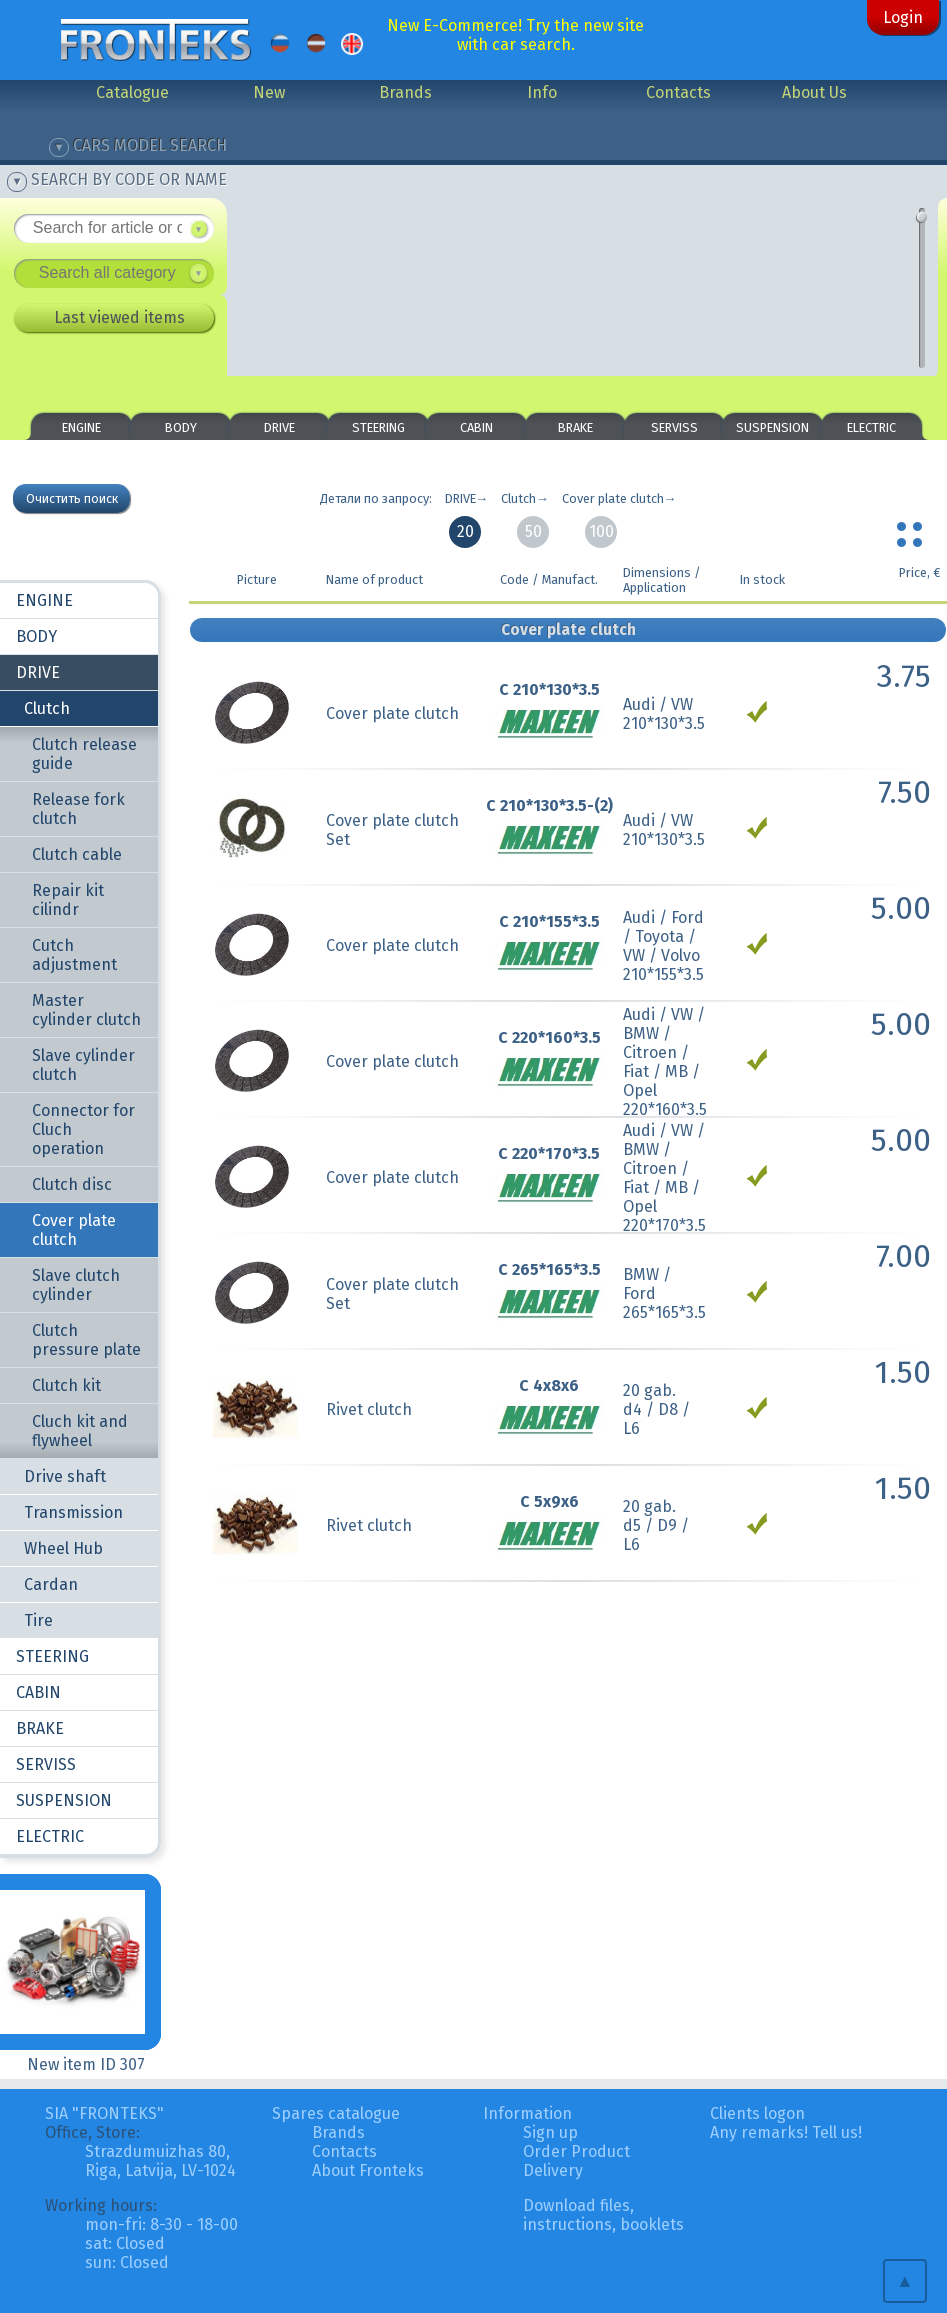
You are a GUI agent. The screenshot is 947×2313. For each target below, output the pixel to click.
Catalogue (132, 92)
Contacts (678, 92)
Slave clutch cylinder (76, 1285)
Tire (38, 1620)
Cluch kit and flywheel (80, 1431)
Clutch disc (72, 1184)
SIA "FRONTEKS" (104, 2113)
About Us (814, 92)
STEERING (378, 427)
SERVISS (674, 427)
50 (533, 531)
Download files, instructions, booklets (603, 2215)
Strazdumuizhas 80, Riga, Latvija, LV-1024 (160, 2161)
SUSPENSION (772, 427)
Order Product (576, 2151)
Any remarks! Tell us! (786, 2132)
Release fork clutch (78, 809)
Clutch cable (77, 854)
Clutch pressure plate (86, 1340)
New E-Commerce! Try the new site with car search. (515, 35)
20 (465, 531)
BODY (181, 427)
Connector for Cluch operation (83, 1129)
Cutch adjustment (74, 955)
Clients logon (757, 2113)
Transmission (73, 1512)
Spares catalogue (336, 2113)
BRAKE (575, 427)
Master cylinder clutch (86, 1010)
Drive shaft (65, 1476)
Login (903, 17)
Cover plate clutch (74, 1230)
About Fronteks (368, 2170)
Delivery (553, 2170)
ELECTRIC (871, 427)
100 (601, 531)
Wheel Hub (63, 1548)
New (269, 92)
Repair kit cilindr (68, 900)
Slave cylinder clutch (83, 1065)
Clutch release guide (84, 754)
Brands (405, 92)
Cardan (51, 1584)
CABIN (476, 427)
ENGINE (81, 427)
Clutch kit (66, 1385)
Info (542, 92)
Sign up (550, 2132)
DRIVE (279, 427)
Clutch (47, 708)
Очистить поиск (72, 498)
